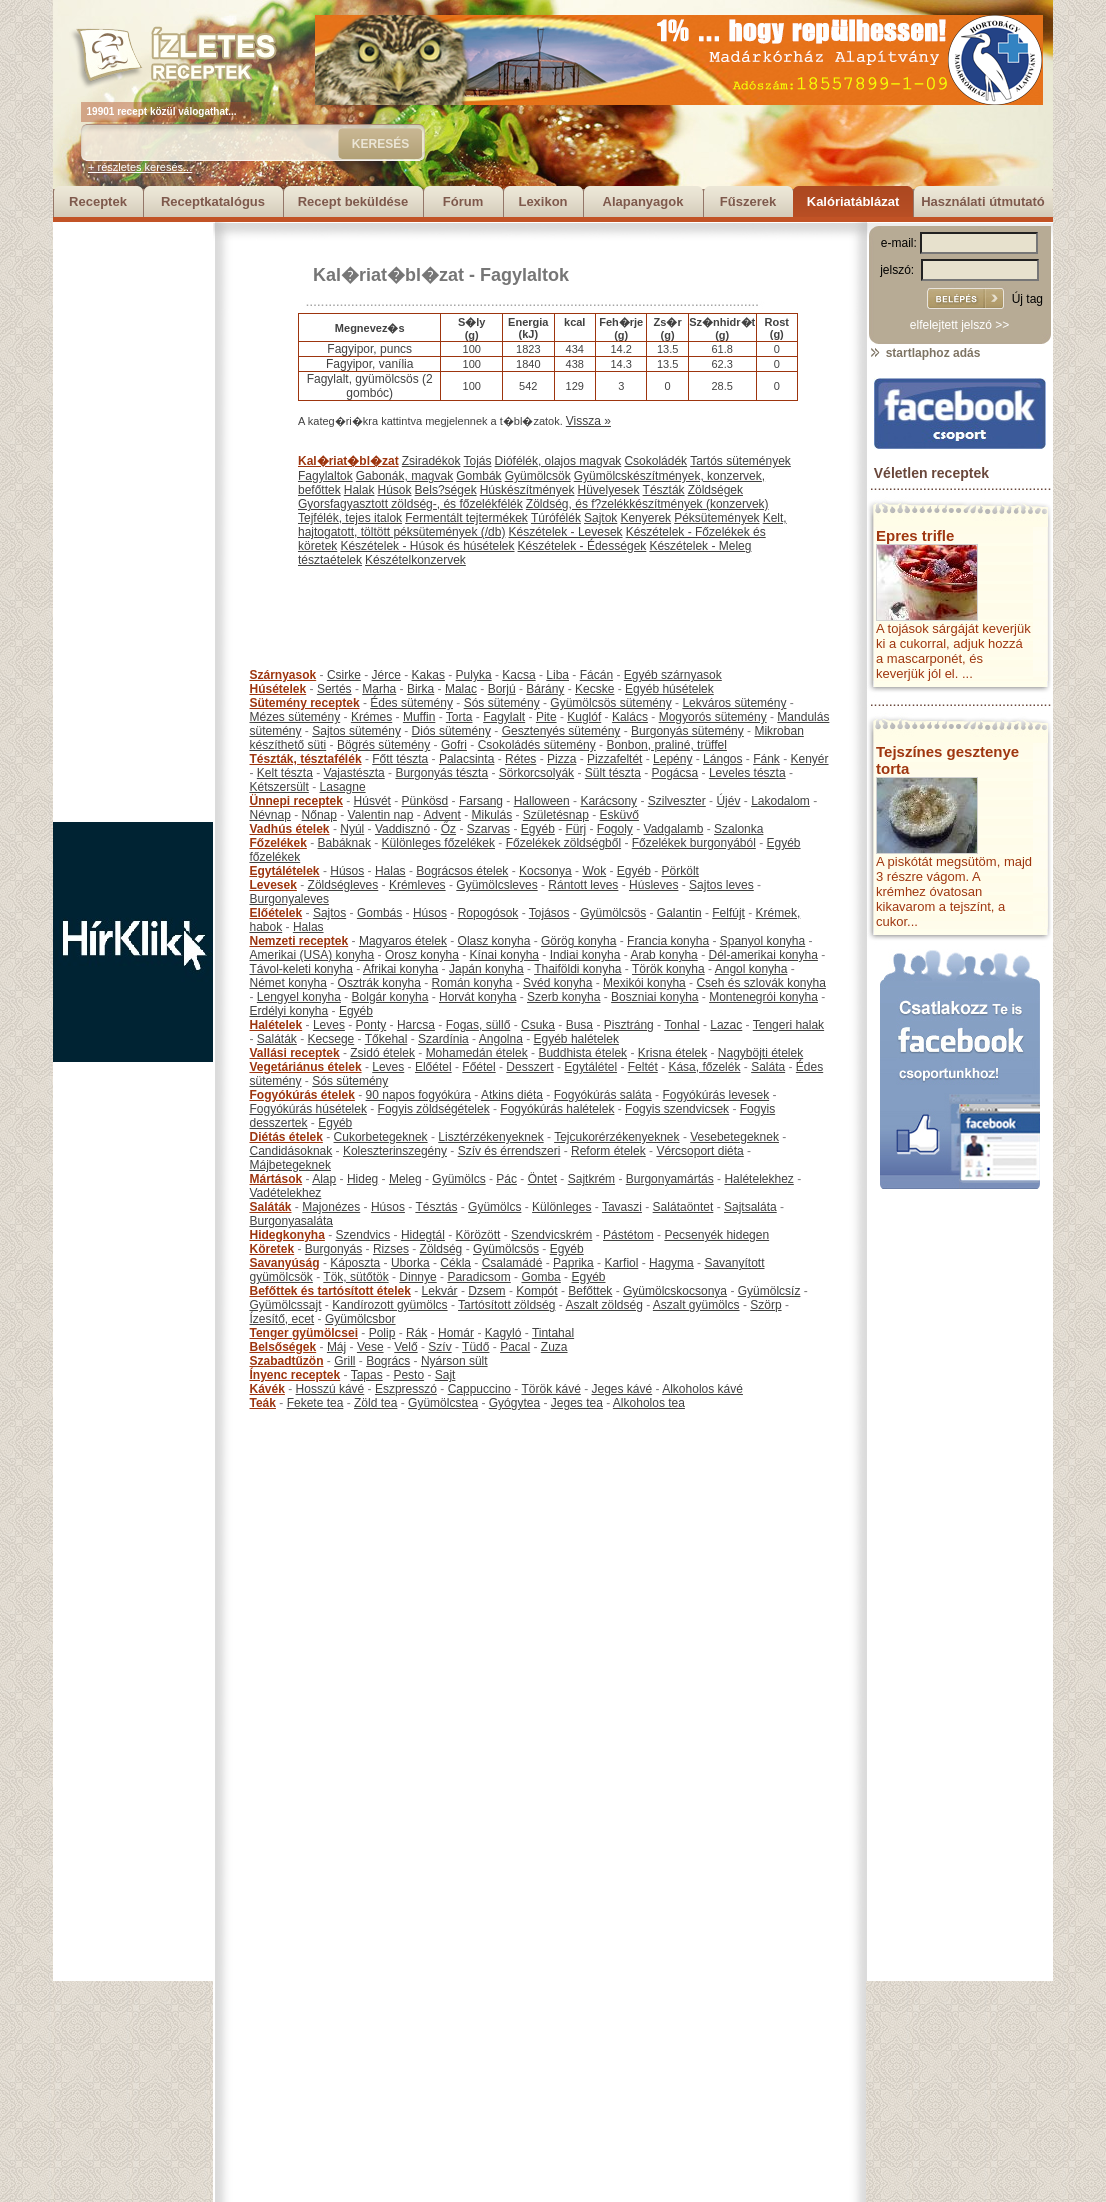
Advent (441, 815)
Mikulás (491, 815)
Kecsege (331, 1039)
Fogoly (615, 829)
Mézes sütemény (295, 717)
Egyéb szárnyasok (673, 675)
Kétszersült (279, 787)
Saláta (768, 1067)
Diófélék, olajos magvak (558, 461)
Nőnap (319, 815)
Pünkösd (425, 801)
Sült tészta (613, 773)
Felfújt (728, 913)
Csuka (538, 1025)
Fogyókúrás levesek (715, 1095)
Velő (405, 1347)
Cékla (455, 1263)
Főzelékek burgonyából (694, 843)
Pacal (515, 1347)
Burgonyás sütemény (687, 731)
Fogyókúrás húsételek (308, 1109)
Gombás (379, 913)
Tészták (664, 490)
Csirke (344, 675)
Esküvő (619, 815)
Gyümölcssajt (286, 1305)
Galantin (679, 913)
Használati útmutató (983, 201)
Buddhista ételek (582, 1053)
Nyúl (352, 829)
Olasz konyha (494, 941)
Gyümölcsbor (360, 1319)
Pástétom (628, 1235)
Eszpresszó (406, 1389)
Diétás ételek (286, 1137)
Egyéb (538, 829)
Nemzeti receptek (299, 941)
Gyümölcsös (613, 913)
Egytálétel (590, 1067)
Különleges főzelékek (438, 843)
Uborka (410, 1263)
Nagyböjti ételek (760, 1053)
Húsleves (653, 885)
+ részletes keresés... (140, 167)
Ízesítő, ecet (282, 1319)
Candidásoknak (291, 1151)
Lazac (726, 1025)
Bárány (545, 689)
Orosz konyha (422, 955)
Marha (379, 689)
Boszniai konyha (654, 997)
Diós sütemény (451, 731)
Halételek (276, 1025)
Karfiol (621, 1263)
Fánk (766, 759)
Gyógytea (514, 1403)
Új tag (1027, 299)
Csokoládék (655, 461)
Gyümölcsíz (769, 1291)
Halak (359, 490)
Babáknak (344, 843)
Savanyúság (285, 1263)
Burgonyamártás (670, 1179)
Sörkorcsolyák (536, 773)
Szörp (765, 1305)
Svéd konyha (557, 983)
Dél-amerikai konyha (762, 955)
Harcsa (416, 1025)
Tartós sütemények (740, 461)
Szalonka (738, 829)
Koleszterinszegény (395, 1151)
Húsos (347, 871)
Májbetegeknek (290, 1165)
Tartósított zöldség (506, 1305)
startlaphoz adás (924, 353)
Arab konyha (663, 955)
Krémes (371, 717)
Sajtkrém (591, 1179)
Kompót (536, 1291)
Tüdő (475, 1347)
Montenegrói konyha (763, 997)
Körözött (478, 1235)
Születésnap (556, 815)
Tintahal (553, 1333)
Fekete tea (315, 1403)
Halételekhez (758, 1179)
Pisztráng (629, 1025)
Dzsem (486, 1291)
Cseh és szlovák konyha (760, 983)
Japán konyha (486, 969)
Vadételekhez (286, 1193)
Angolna (501, 1039)
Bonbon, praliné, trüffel (666, 745)
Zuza (554, 1347)
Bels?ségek (446, 490)
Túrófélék (556, 518)
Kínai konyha (504, 955)
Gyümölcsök (538, 476)
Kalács (630, 717)
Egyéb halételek (576, 1039)
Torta (459, 717)
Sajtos (329, 913)
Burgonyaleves (289, 899)
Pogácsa (675, 773)
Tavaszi (622, 1207)
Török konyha (668, 969)
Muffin (419, 717)
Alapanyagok (643, 201)
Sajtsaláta (750, 1207)
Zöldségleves (343, 885)
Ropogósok (488, 913)
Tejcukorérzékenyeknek (616, 1137)
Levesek (273, 885)
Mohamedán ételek (477, 1053)
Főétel (478, 1067)
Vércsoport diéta (699, 1151)
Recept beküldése (353, 201)
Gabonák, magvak (404, 476)
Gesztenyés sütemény (561, 731)
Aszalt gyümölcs (696, 1305)
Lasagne (343, 787)
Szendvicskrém (551, 1235)
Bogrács (388, 1361)
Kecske (594, 689)
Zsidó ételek (382, 1053)
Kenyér (810, 759)
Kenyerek (645, 518)
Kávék (267, 1389)
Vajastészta (354, 773)
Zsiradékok (431, 461)
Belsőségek (283, 1347)
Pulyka (474, 675)
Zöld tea (375, 1403)
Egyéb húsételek (669, 689)
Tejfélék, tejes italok (350, 518)
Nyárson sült (454, 1361)
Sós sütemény (502, 703)
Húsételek (278, 689)
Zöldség (441, 1249)
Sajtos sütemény (356, 731)
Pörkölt (680, 871)
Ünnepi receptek (296, 801)
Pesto (408, 1375)
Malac (461, 689)
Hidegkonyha (287, 1235)
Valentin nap (381, 815)
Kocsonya (545, 871)
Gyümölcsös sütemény (610, 703)
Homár (456, 1333)
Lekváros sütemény (734, 703)
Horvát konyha (477, 997)
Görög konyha (578, 941)
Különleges (561, 1207)
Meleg (405, 1179)
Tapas (367, 1375)
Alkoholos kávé (702, 1389)
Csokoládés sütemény (537, 745)
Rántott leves (583, 885)
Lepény (672, 759)
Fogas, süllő (478, 1025)
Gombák (478, 476)
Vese (370, 1347)
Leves (329, 1025)
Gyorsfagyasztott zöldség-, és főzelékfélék (410, 504)
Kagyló (503, 1333)
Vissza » (588, 421)
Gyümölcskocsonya (675, 1291)
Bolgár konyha (390, 997)
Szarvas (488, 829)
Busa (579, 1025)
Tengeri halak (788, 1025)
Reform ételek (608, 1151)
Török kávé (550, 1389)
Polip (382, 1333)
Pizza (561, 759)
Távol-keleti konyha (301, 969)
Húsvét (372, 801)
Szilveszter (677, 801)
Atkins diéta (512, 1095)
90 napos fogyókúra (418, 1095)
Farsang (481, 801)
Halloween (542, 801)
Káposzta (355, 1263)
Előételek (276, 913)
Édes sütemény (411, 703)
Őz (448, 829)
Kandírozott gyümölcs (389, 1305)
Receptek (98, 201)
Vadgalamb (674, 829)
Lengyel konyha (299, 997)
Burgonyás (333, 1249)
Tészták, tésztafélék (306, 759)
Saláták (277, 1039)
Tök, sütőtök (355, 1277)
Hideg (362, 1179)
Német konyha (288, 983)
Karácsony (608, 801)
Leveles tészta (747, 773)
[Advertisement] (133, 522)
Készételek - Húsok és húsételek (427, 546)
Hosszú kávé (330, 1389)
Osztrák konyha (379, 983)
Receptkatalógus (213, 201)
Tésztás (436, 1207)
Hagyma (671, 1263)
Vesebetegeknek (734, 1137)
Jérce (386, 675)
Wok (594, 871)
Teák (263, 1403)
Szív (439, 1347)
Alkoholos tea (649, 1403)
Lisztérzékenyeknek (490, 1137)
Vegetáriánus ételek (306, 1067)
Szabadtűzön (287, 1361)
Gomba (540, 1277)
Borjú (502, 689)
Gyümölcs (458, 1179)
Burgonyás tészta (441, 773)
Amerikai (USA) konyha (312, 955)
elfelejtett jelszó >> (959, 325)
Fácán (596, 675)
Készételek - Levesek (566, 532)
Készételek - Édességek (582, 546)
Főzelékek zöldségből (563, 843)
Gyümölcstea (443, 1403)
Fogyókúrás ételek (302, 1095)
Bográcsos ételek (462, 871)
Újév (728, 801)
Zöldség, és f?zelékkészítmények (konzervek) (647, 504)
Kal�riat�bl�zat (388, 275)
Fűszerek (748, 201)
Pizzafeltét (614, 759)
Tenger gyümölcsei (304, 1333)
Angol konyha (751, 969)
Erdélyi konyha (289, 1011)
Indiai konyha (585, 955)
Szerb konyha (563, 997)
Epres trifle (915, 535)
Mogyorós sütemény (713, 717)
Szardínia (443, 1039)
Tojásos (549, 913)
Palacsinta (466, 759)
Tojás (478, 461)
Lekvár (440, 1291)
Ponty (371, 1025)
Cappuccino (479, 1389)
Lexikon (542, 201)
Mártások (276, 1179)
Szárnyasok (283, 675)
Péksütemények (716, 518)
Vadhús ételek (290, 829)
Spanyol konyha (762, 941)
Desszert (529, 1067)
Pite (546, 717)
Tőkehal (386, 1039)
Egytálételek (285, 871)
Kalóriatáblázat (853, 201)
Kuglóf (584, 717)
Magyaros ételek (403, 941)
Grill (344, 1361)
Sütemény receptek (305, 703)
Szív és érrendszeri (509, 1151)
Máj (336, 1347)
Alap (324, 1179)
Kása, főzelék (704, 1067)
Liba (557, 675)
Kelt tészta (285, 773)
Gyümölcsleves (496, 885)
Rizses (391, 1249)
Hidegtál (423, 1235)
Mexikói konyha (644, 983)
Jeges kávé (621, 1389)
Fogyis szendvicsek (677, 1109)
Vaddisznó (402, 829)
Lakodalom (780, 801)
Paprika (573, 1263)
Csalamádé (512, 1263)
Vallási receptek (295, 1053)
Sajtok (600, 518)
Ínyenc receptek (295, 1375)
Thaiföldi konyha (577, 969)
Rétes (520, 759)
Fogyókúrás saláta (603, 1095)
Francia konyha (668, 941)
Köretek (272, 1249)
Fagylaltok (524, 275)
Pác (506, 1179)
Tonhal (681, 1025)
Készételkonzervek (415, 560)
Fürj (575, 829)
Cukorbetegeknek (381, 1137)
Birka (420, 689)
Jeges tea (577, 1403)
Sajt (445, 1375)
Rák (416, 1333)
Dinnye (417, 1277)
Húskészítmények (527, 490)
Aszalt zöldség (603, 1305)
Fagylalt (504, 717)
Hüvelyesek (608, 490)
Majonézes (331, 1207)
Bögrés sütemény (383, 745)
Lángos (722, 759)
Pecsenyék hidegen (716, 1235)
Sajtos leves (721, 885)
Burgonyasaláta (291, 1221)
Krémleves (417, 885)
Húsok (395, 490)
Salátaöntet (683, 1207)
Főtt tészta (400, 759)
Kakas (428, 675)
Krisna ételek (672, 1053)
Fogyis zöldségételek (434, 1109)
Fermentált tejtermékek (466, 518)
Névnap (270, 815)
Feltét (643, 1067)
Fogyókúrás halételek (557, 1109)
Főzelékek (278, 843)
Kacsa (518, 675)
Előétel (433, 1067)
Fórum (463, 201)
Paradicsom (478, 1277)
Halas (390, 871)
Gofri (454, 745)
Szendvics (363, 1235)
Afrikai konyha (400, 969)
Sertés (334, 689)
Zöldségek (715, 490)
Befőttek (590, 1291)
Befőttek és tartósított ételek (330, 1291)
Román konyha (472, 983)
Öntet (542, 1179)
